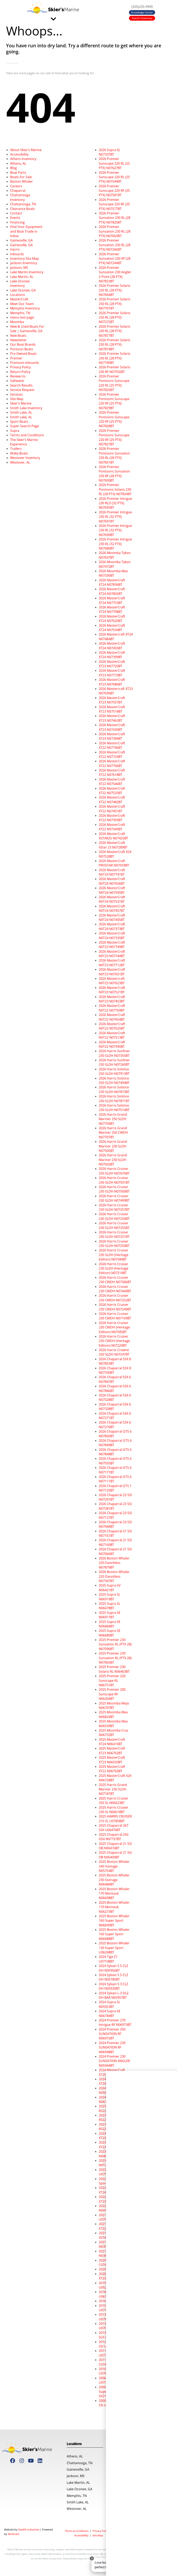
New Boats (18, 343)
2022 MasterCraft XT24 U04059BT (112, 2198)
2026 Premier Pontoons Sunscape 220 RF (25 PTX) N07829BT (114, 409)
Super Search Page (24, 434)
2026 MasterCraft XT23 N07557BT (112, 708)
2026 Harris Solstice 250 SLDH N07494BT (114, 1088)
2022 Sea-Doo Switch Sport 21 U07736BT (115, 2189)
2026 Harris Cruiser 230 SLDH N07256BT (114, 1224)
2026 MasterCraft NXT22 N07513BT (112, 1043)
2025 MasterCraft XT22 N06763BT (112, 1777)
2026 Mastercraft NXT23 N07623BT (112, 989)
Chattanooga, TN (23, 212)
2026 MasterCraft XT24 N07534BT (112, 635)
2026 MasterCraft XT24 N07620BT (112, 626)
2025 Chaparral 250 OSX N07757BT (113, 1844)
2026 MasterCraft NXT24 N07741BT (112, 880)
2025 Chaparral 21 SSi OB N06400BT (115, 1863)
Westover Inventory (25, 466)
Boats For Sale (21, 185)
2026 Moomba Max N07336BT (113, 581)
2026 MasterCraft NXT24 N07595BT (112, 898)
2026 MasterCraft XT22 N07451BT (112, 816)
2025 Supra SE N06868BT (109, 1632)
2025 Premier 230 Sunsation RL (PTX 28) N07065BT (115, 1666)
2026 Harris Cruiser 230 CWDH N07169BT (115, 1324)
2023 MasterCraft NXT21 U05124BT (112, 2171)
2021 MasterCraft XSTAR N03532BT (112, 2243)
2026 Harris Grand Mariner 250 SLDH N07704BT (113, 1127)
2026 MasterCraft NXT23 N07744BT (112, 961)
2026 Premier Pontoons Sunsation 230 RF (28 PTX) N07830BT (114, 482)
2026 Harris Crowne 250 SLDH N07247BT (114, 1360)
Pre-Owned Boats (23, 362)
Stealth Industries (28, 2537)
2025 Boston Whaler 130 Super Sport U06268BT (114, 1956)
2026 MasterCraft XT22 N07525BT (112, 798)
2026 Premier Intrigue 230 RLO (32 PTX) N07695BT (115, 511)
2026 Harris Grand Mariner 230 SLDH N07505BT (113, 1154)
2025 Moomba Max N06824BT (113, 1722)
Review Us (18, 384)
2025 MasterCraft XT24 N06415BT (112, 1749)
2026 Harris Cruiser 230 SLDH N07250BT (114, 1251)
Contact (16, 221)
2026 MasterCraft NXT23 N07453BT (112, 1007)
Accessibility (19, 162)
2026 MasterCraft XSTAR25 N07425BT (113, 844)
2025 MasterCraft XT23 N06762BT (112, 1758)
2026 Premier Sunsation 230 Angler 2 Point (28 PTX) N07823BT (115, 282)
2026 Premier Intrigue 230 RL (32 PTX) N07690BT (115, 538)
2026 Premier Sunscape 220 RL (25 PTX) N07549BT (114, 185)
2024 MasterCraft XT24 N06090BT (112, 2089)
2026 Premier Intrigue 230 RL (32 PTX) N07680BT (115, 552)
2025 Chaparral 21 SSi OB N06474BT (115, 1853)
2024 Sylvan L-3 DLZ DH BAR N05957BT (114, 2003)
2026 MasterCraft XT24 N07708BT (112, 617)
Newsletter (18, 348)
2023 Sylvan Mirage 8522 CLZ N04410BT (114, 2134)
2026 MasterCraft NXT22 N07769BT (112, 1016)
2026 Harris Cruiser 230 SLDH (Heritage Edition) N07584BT (113, 1263)
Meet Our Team (22, 312)
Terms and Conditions (27, 443)
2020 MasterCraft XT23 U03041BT (112, 2284)
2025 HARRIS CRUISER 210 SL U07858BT (115, 1826)
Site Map (16, 407)
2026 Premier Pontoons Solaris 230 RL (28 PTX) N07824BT (115, 497)
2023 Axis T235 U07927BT (110, 2180)
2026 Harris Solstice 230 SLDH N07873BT (114, 1097)
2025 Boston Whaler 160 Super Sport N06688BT (114, 1942)
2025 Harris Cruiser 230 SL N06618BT (113, 1817)
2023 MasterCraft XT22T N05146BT (112, 2152)
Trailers (16, 457)
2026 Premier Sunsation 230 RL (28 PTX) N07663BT (114, 239)
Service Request (22, 398)
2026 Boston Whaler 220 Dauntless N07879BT (114, 1571)
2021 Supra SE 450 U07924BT (113, 2225)
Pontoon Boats (21, 357)
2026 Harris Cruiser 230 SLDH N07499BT (114, 1206)
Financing (17, 230)
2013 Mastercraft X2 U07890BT (114, 2325)
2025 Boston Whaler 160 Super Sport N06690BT (114, 1929)
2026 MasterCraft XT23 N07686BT (112, 690)
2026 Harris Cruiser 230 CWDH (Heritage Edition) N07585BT (114, 1335)
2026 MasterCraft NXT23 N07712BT (112, 970)
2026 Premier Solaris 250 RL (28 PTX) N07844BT (114, 298)
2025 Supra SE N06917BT (109, 1622)
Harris (15, 257)
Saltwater (17, 389)
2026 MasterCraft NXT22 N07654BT (112, 1025)
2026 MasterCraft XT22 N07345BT (112, 834)
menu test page (22, 325)
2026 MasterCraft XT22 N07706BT (112, 771)
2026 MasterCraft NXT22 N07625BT (112, 1034)
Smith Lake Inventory (26, 416)
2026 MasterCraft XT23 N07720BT (112, 671)
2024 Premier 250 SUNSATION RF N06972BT (112, 2042)
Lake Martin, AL (21, 285)
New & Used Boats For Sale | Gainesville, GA (27, 336)
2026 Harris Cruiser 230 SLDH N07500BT (114, 1197)
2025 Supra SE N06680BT (109, 1641)
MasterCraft (19, 307)
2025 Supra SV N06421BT (110, 1595)
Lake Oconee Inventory (20, 291)
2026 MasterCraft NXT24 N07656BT (112, 889)
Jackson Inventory (23, 271)
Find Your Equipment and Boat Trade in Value (26, 239)
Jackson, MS (19, 275)
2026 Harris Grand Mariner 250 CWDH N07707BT (113, 1141)
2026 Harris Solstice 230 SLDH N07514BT (114, 1115)
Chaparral (17, 199)
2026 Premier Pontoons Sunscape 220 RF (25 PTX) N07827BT (114, 445)
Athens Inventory (23, 167)
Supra (14, 438)
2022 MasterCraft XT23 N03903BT (112, 2207)
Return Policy (20, 380)
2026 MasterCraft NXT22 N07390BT (112, 1052)
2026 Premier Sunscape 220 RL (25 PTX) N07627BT (114, 171)
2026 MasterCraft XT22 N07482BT (112, 807)
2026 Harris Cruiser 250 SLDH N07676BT (114, 1179)
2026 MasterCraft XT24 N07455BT (112, 653)
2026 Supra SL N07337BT (109, 160)
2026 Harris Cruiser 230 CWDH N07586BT (115, 1287)
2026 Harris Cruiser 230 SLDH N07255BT (114, 1233)
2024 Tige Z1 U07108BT (108, 1967)
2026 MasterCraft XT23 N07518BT (112, 717)
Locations (17, 303)
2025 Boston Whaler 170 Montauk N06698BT (114, 1901)
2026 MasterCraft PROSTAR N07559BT (114, 871)
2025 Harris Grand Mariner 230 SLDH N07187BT (113, 1797)
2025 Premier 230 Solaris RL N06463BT (114, 1677)
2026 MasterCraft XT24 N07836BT (112, 590)
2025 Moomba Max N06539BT (113, 1731)
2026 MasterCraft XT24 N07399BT (112, 663)
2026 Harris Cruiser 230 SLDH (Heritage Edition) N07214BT (113, 1276)
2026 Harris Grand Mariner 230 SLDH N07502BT (113, 1168)
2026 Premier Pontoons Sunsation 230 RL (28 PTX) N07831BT (114, 464)
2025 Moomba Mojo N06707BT (114, 1713)
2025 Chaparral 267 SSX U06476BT (113, 1835)
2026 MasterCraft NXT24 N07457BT (112, 916)
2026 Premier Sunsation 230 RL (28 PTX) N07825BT (114, 226)
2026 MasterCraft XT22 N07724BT (112, 762)
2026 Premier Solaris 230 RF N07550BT (114, 377)
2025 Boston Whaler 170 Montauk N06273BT (114, 1915)
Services (16, 402)
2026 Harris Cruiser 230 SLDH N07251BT (114, 1242)
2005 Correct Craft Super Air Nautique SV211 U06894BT (113, 2400)
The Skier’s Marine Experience (24, 450)
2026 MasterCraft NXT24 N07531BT (112, 907)
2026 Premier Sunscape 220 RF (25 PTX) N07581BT (114, 198)
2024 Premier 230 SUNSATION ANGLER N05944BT (114, 2069)
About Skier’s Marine (26, 158)
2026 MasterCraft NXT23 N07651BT (112, 980)
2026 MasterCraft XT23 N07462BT (112, 726)
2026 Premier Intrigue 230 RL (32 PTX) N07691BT (115, 525)
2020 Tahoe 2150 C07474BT (111, 2270)
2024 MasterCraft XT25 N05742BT (112, 2080)
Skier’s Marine (20, 411)
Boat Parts (18, 180)
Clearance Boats (22, 217)
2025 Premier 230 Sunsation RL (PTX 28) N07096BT (115, 1652)
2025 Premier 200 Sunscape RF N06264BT (112, 1702)
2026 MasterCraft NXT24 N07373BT (112, 934)
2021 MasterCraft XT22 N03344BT (112, 2234)
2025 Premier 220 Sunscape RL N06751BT (112, 1689)
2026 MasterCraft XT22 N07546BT (112, 789)
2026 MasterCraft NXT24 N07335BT (112, 943)
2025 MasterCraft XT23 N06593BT (112, 1768)
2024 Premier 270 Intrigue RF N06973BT (115, 2030)
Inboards (17, 262)
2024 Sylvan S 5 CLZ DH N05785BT (113, 1985)
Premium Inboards (24, 371)
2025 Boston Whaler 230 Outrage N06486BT (114, 1888)
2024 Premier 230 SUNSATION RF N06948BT (112, 2055)
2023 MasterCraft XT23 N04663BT (112, 2143)
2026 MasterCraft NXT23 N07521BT (112, 998)
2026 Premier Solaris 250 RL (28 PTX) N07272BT (114, 325)
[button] (53, 18)
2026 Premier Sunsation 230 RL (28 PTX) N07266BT (114, 253)
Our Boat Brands (23, 353)
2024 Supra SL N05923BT (109, 2012)
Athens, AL (18, 171)
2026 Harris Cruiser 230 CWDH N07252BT (115, 1306)
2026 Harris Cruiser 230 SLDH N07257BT (114, 1215)
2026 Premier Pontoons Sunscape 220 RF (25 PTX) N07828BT (114, 427)
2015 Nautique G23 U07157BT (113, 2315)
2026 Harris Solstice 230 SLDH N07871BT (114, 1106)
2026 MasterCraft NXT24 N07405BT (112, 925)
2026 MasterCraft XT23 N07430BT (112, 735)
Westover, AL (20, 470)
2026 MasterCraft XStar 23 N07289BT (113, 853)
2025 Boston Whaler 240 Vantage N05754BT (114, 1874)
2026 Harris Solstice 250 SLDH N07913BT (114, 1079)
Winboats (13, 2542)
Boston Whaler (21, 189)
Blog (13, 176)
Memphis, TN (20, 321)
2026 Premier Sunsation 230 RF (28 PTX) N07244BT (114, 266)
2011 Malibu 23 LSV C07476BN (113, 2370)
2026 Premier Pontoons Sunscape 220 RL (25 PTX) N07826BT (114, 391)
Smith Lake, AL (21, 420)
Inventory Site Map (24, 267)
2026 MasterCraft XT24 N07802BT (112, 599)
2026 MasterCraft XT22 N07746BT (112, 753)
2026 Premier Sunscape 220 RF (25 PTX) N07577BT (114, 212)
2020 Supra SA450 (112, 2277)
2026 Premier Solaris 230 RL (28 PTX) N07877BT (114, 339)
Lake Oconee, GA (23, 298)
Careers (16, 194)
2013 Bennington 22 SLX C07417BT (114, 2343)
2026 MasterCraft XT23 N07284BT (112, 744)
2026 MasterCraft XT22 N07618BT (112, 780)
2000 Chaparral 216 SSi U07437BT (113, 2411)
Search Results (21, 393)
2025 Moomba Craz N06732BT (113, 1740)
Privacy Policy (20, 375)
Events (15, 226)
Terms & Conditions (77, 2539)
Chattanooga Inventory (20, 205)
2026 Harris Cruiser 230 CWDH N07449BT (115, 1296)
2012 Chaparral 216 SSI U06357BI (113, 2352)
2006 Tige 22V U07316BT (109, 2388)
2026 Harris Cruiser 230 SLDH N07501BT (114, 1188)
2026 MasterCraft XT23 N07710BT (112, 681)
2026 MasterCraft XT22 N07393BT (112, 826)
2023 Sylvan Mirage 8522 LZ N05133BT (113, 2125)
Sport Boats (19, 430)
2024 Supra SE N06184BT (109, 2021)
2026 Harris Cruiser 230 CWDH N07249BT (115, 1315)
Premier (16, 366)
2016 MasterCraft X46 (115, 2309)
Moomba (17, 330)
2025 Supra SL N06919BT (109, 1604)
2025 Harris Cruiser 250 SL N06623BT (113, 1808)
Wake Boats (19, 461)
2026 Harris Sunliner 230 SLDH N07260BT (114, 1070)
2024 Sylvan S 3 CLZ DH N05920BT (113, 1994)
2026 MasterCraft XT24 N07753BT (112, 608)
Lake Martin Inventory (26, 280)
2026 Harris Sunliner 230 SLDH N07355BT (114, 1061)
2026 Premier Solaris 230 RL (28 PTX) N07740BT (114, 366)
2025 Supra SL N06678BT (109, 1614)
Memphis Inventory (25, 316)
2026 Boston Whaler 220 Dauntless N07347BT (114, 1584)
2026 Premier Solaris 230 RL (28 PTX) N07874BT (114, 353)
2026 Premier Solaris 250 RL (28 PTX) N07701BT (114, 312)
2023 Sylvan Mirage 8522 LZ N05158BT (113, 2116)
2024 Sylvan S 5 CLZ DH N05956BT (113, 1976)
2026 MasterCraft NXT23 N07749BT (112, 952)
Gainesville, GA (21, 248)
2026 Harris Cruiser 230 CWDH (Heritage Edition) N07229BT (114, 1349)
